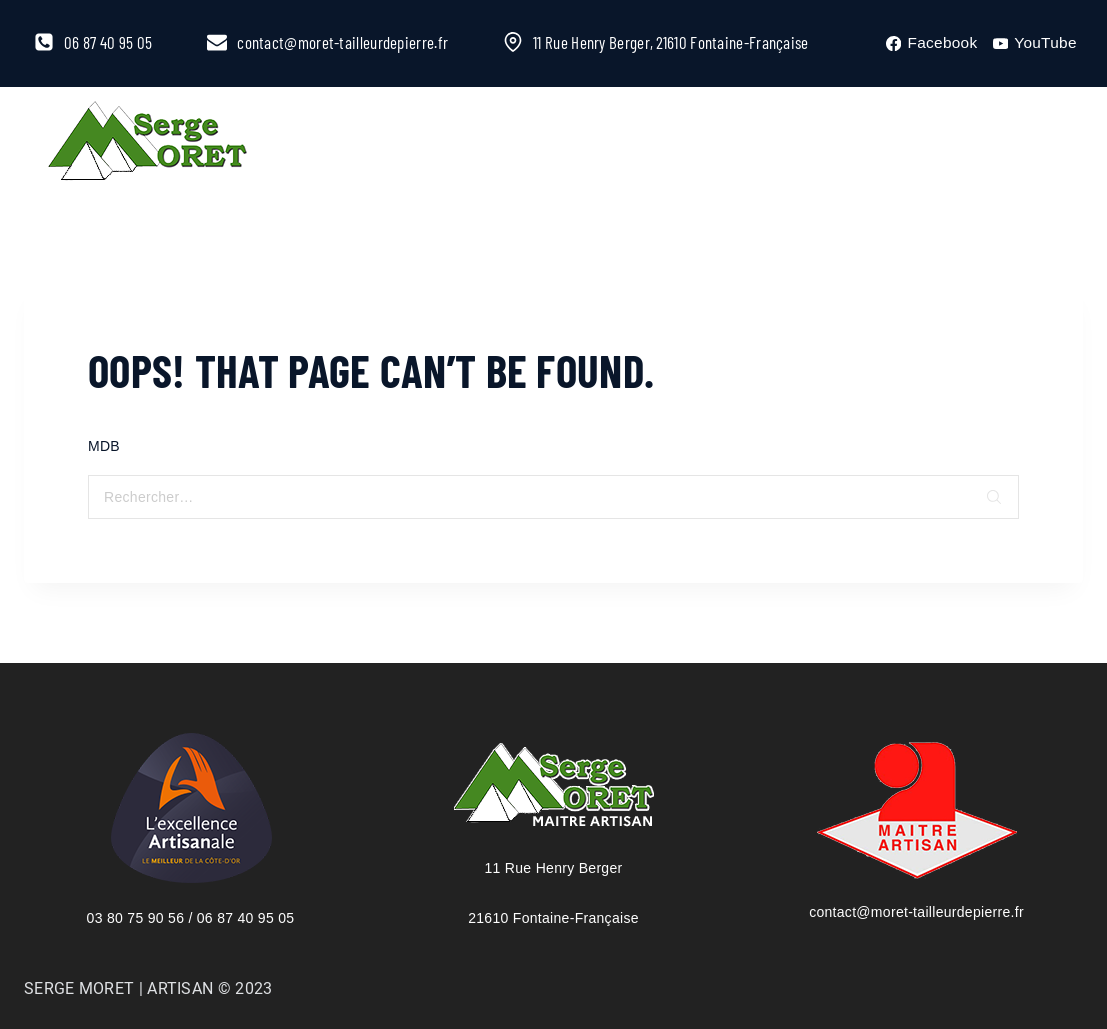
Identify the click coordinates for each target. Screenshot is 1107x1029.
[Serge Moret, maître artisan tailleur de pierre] (148, 144)
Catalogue (651, 143)
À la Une (512, 143)
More (777, 143)
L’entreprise (363, 143)
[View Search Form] (1027, 144)
